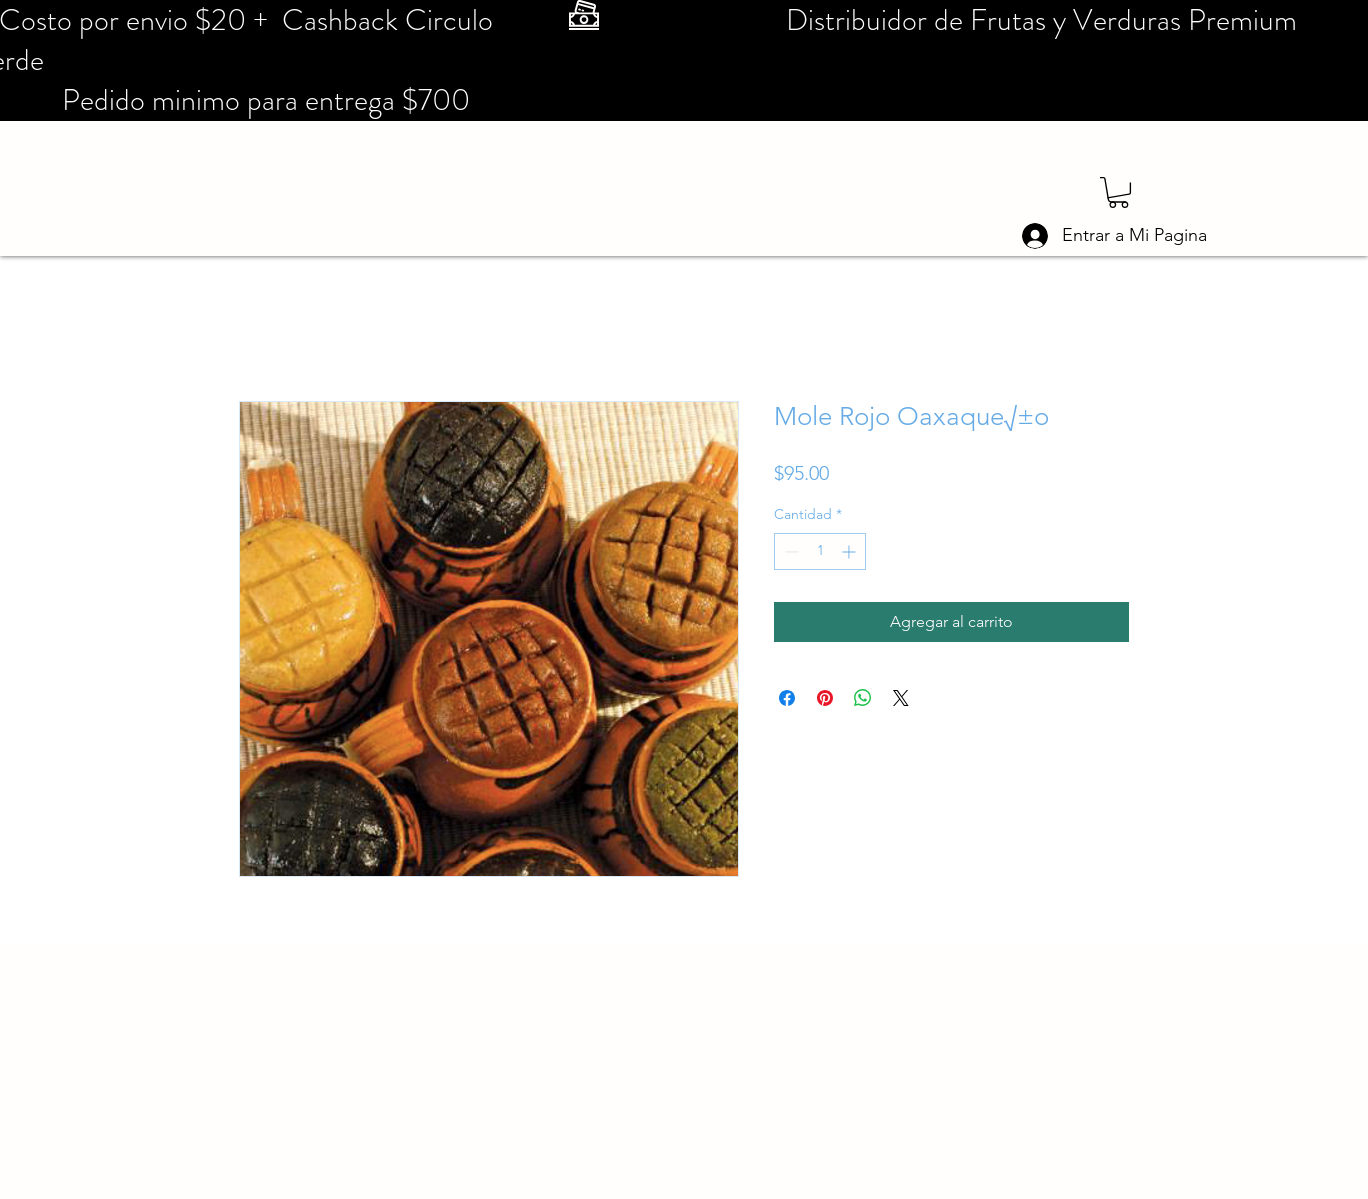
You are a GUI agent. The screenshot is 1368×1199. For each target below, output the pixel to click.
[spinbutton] (820, 551)
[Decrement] (789, 551)
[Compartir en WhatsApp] (863, 698)
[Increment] (850, 551)
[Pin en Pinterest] (825, 698)
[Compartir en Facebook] (787, 698)
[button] (1118, 192)
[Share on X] (901, 698)
